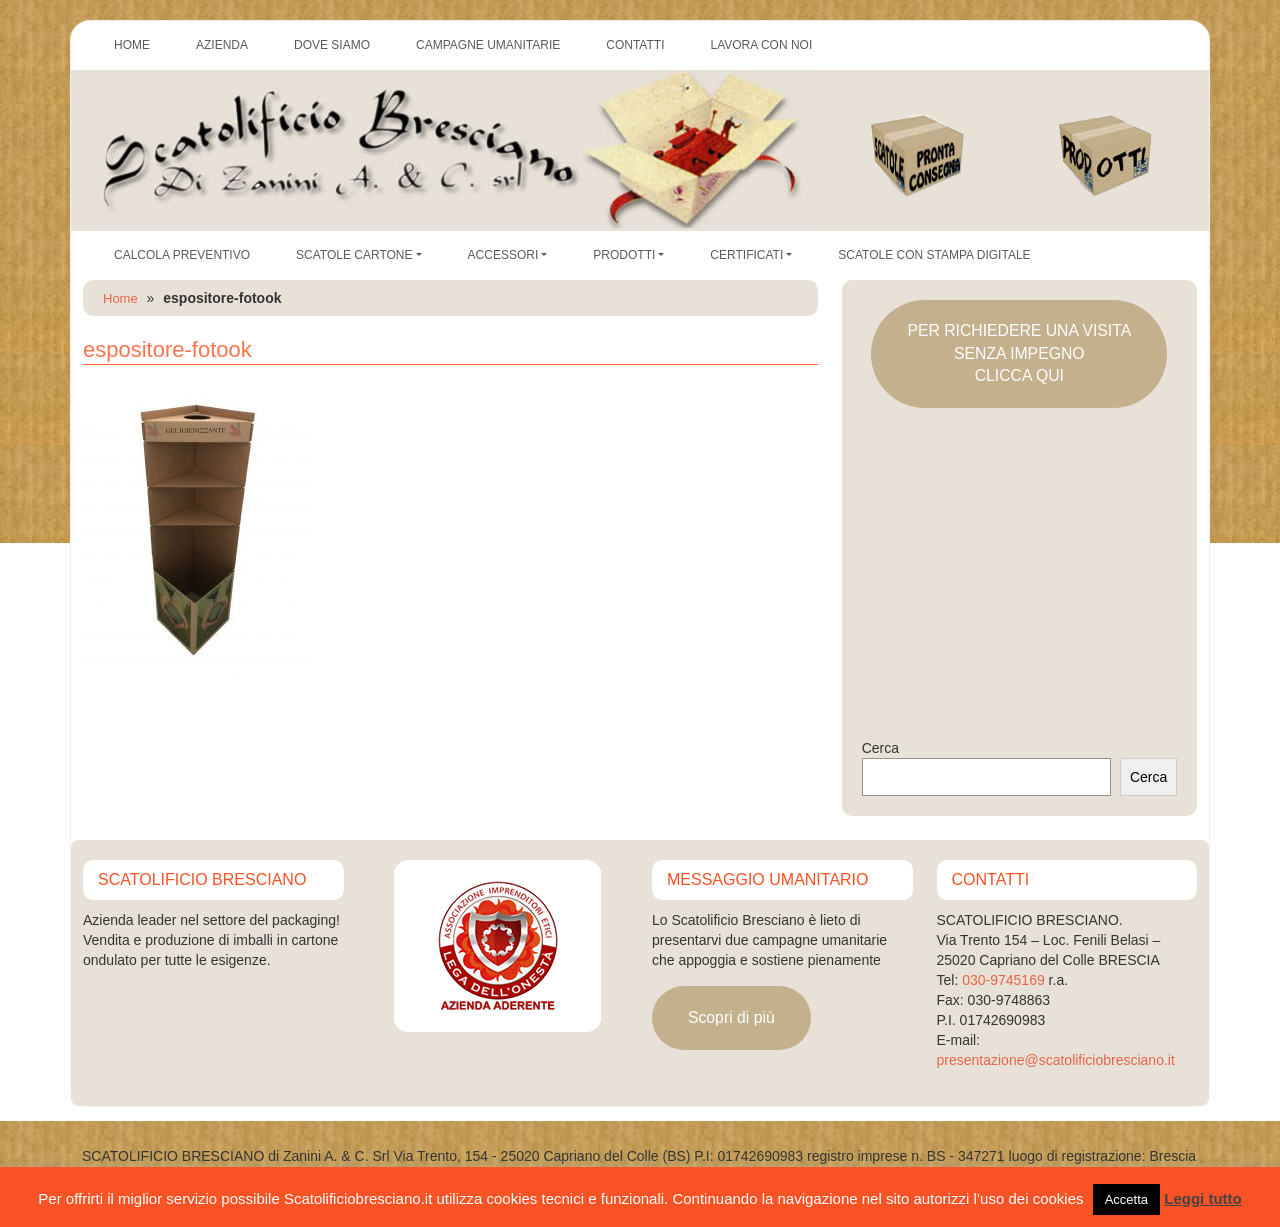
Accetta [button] (1126, 1199)
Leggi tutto (1202, 1198)
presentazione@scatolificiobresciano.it (1056, 1060)
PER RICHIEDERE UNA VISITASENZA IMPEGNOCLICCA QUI (1019, 353)
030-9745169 (1003, 980)
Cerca (880, 748)
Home (120, 298)
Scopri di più (731, 1017)
